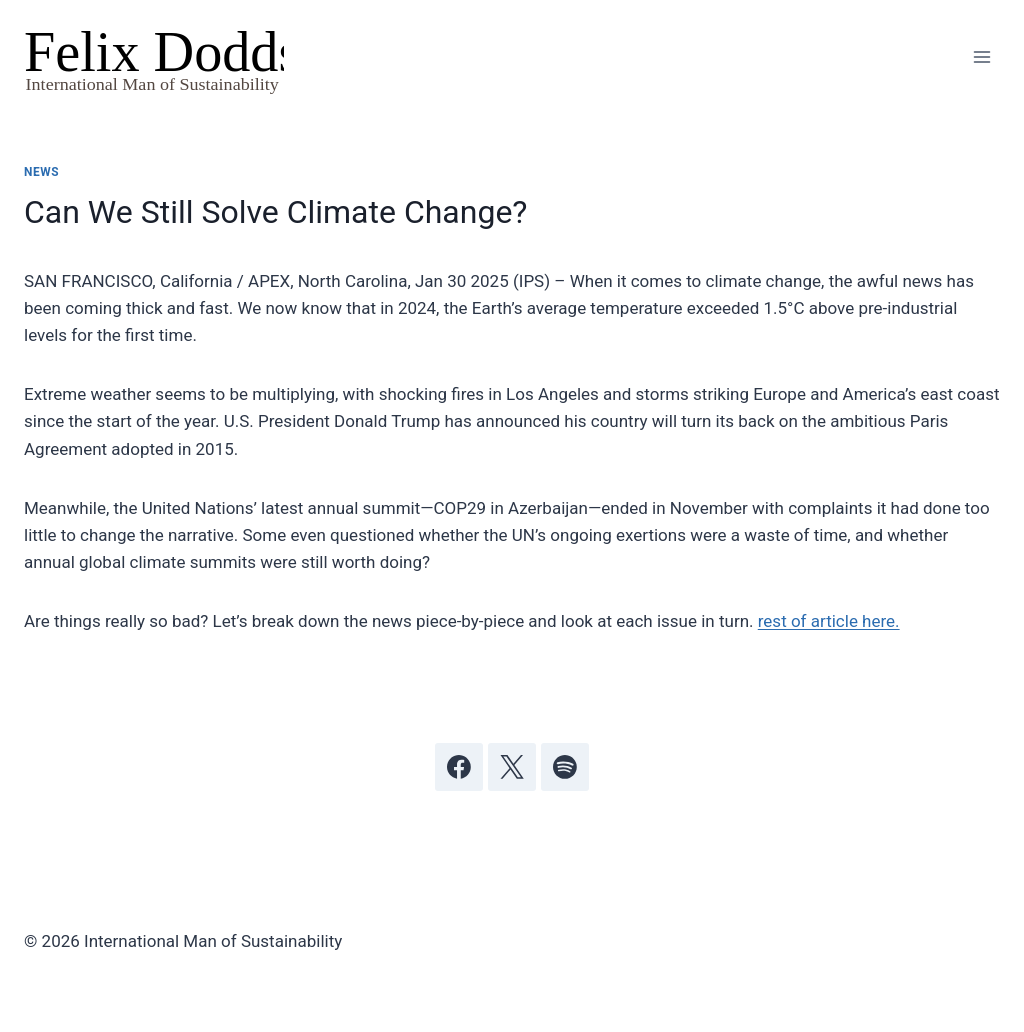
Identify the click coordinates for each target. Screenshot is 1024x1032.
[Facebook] (459, 767)
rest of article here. (829, 621)
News (41, 172)
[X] (512, 767)
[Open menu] (981, 57)
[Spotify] (565, 767)
